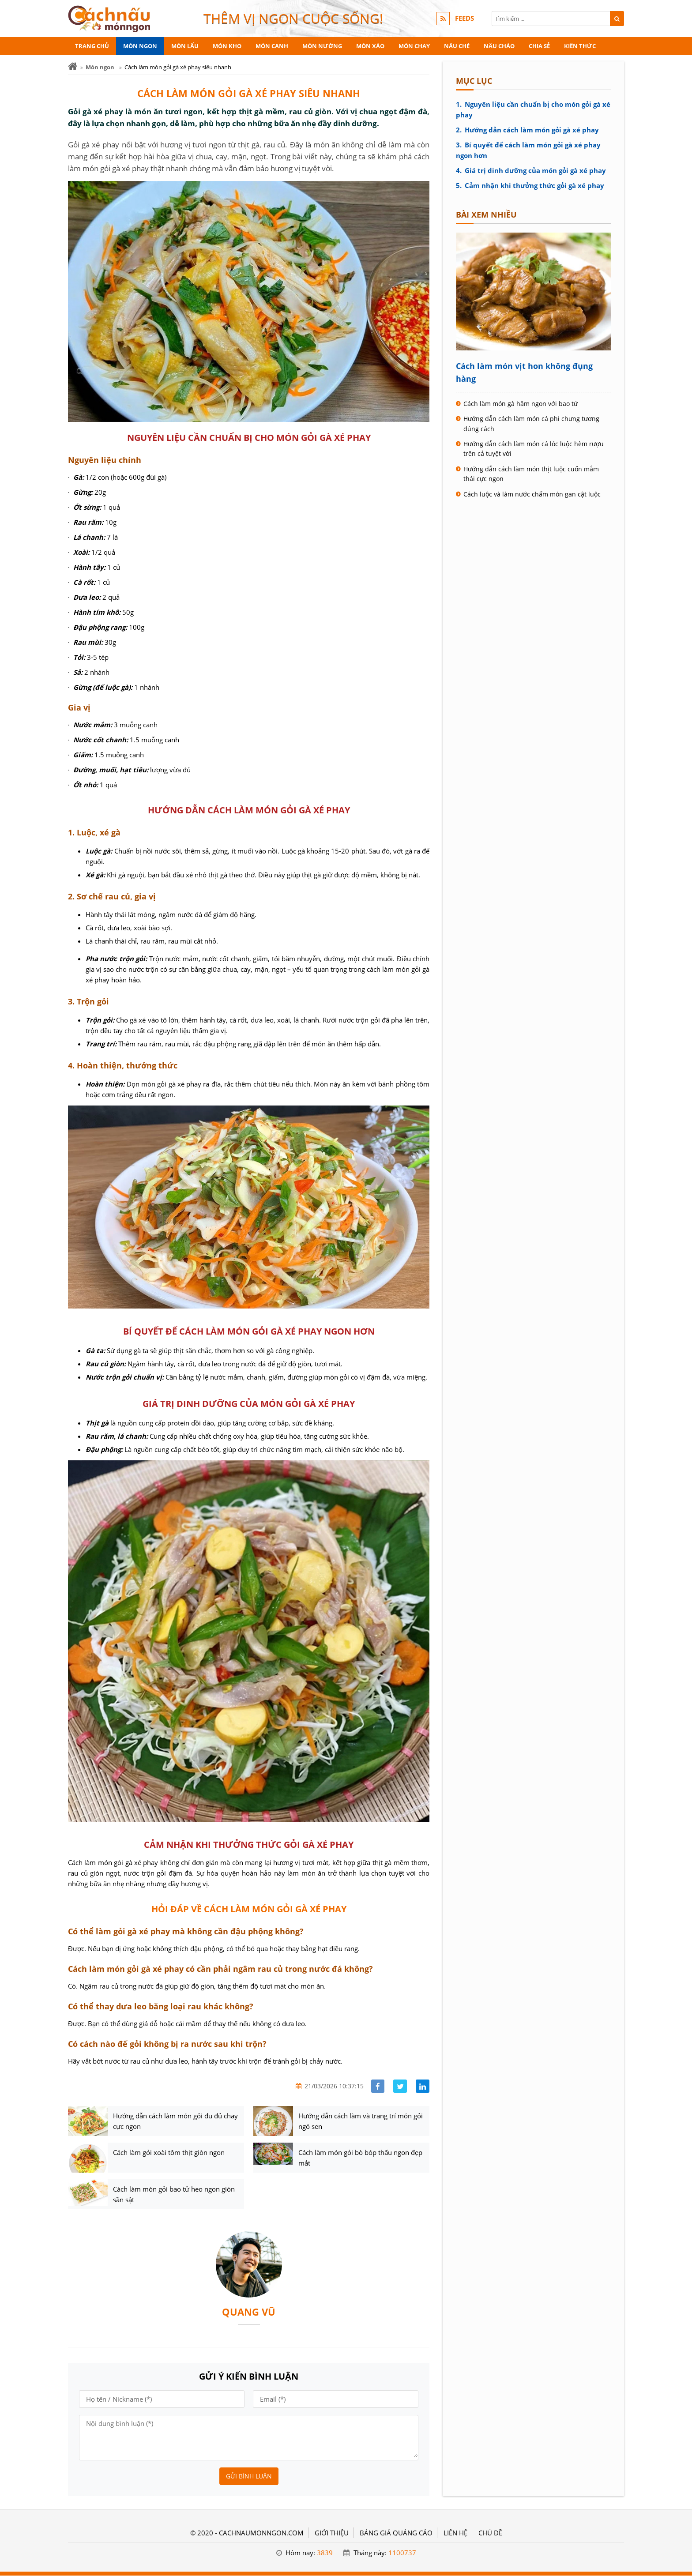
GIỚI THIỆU (332, 2533)
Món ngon (140, 46)
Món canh (272, 46)
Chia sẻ (539, 46)
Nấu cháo (499, 46)
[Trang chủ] (72, 66)
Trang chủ (92, 46)
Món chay (414, 46)
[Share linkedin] (422, 2086)
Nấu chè (457, 46)
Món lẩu (185, 46)
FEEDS (464, 18)
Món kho (227, 46)
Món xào (370, 46)
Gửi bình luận (249, 2476)
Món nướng (322, 46)
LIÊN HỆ (455, 2533)
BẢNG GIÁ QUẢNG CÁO (396, 2533)
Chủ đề (490, 2533)
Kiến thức (580, 46)
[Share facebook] (378, 2086)
